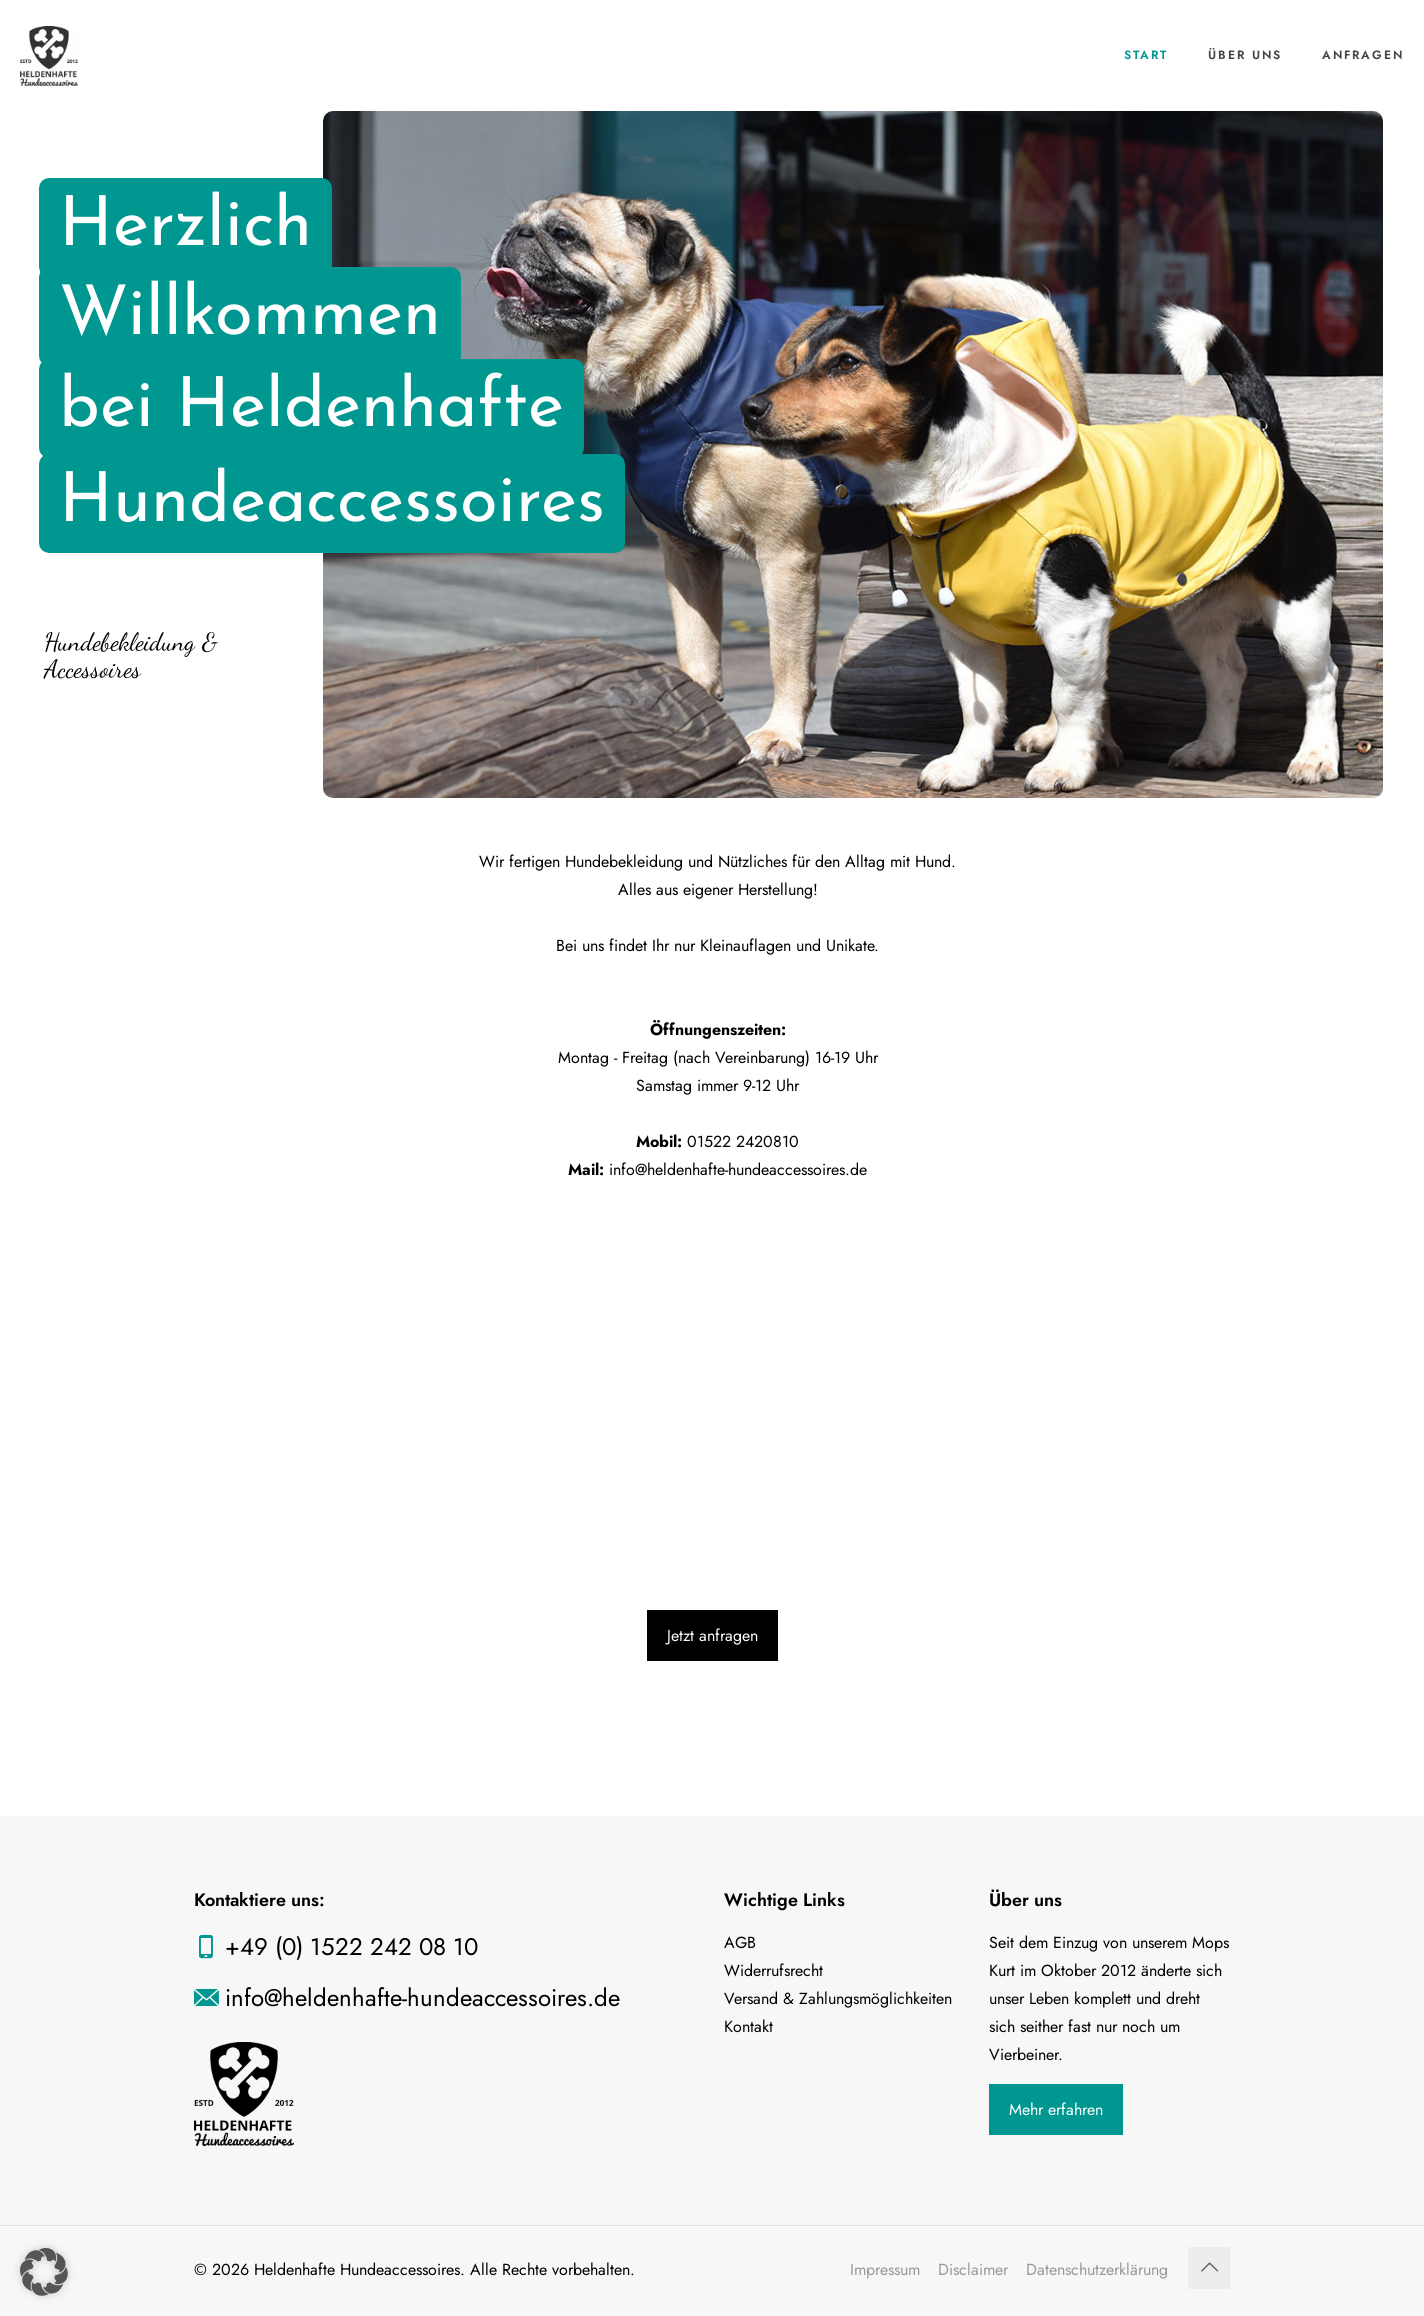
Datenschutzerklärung (1097, 2269)
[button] (44, 2272)
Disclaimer (973, 2269)
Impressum (885, 2269)
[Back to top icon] (1209, 2268)
